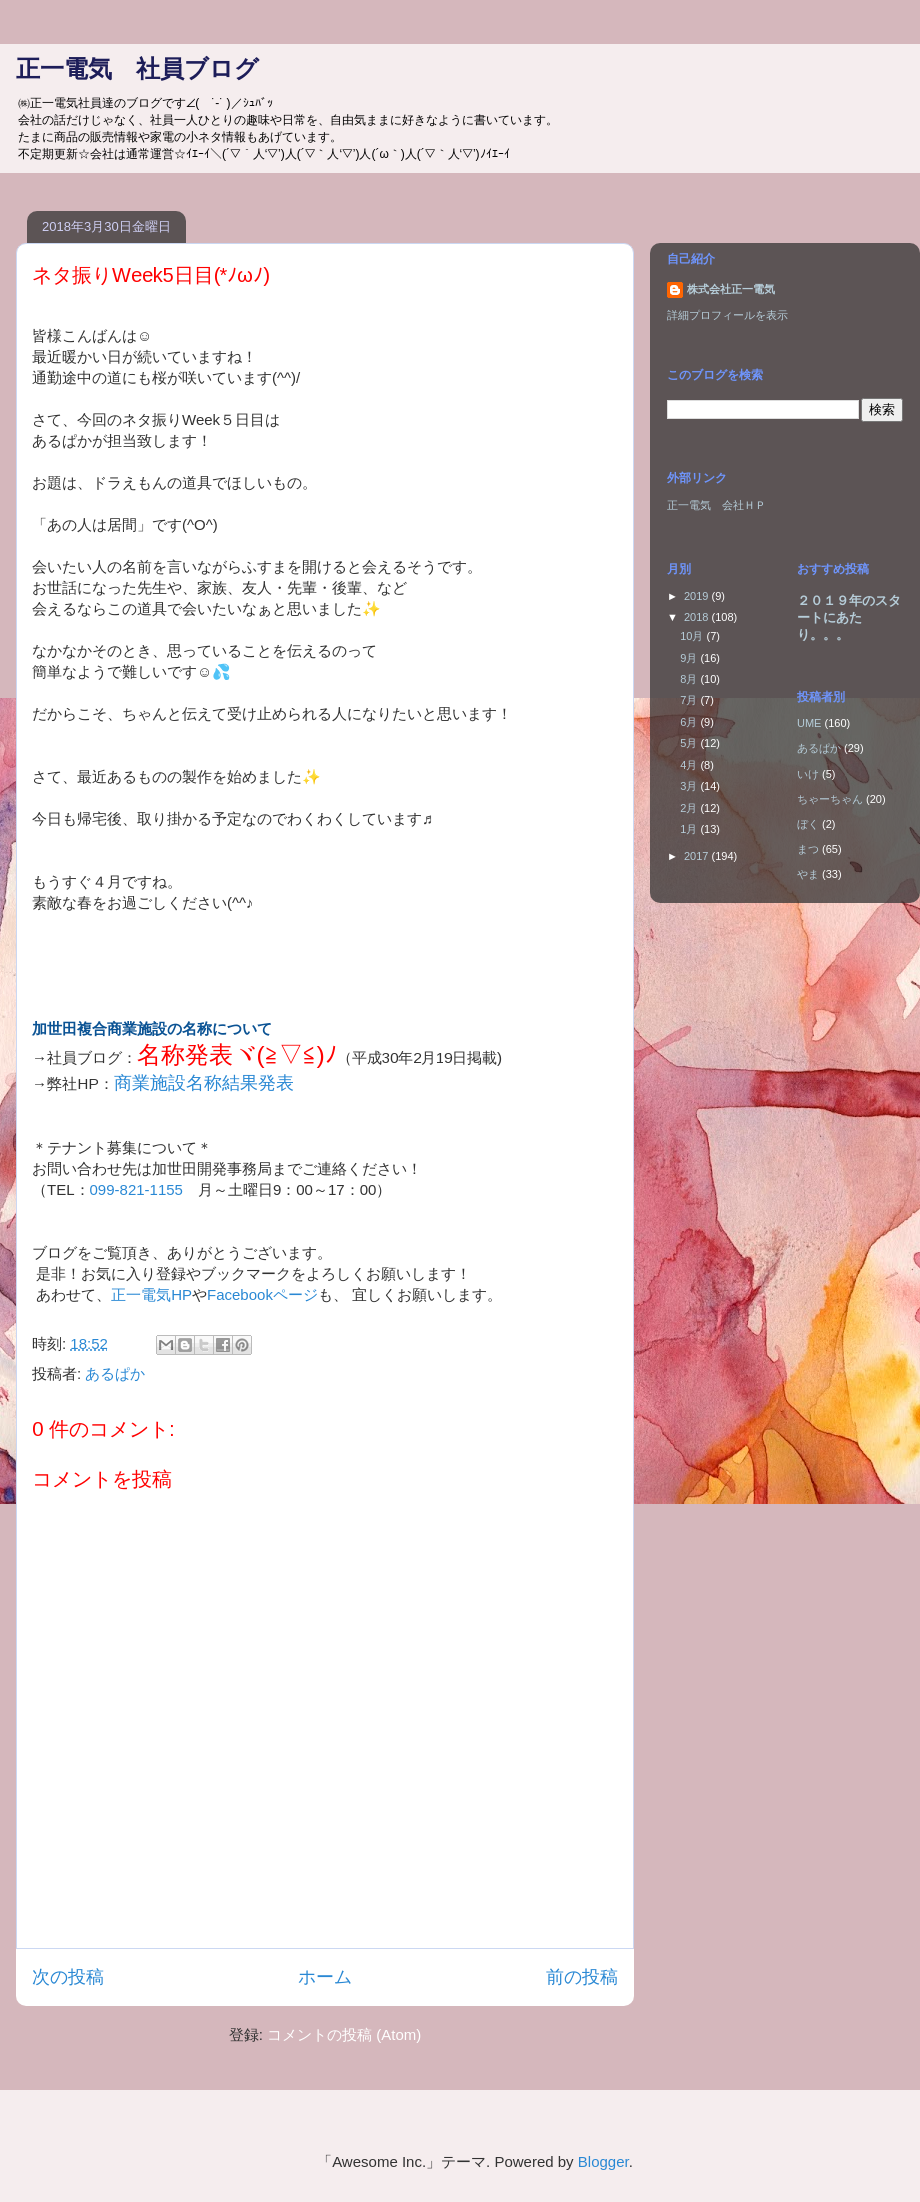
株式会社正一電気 (731, 289)
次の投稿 (68, 1977)
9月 (690, 658)
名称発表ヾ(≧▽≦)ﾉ (237, 1054)
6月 (690, 722)
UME (809, 723)
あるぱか (115, 1373)
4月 (690, 765)
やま (808, 874)
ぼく (808, 824)
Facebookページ (262, 1294)
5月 (690, 743)
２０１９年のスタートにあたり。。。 (849, 617)
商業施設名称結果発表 (204, 1083)
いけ (808, 774)
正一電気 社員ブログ (137, 68)
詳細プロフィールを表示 (727, 315)
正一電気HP (151, 1294)
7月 (690, 700)
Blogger (603, 2161)
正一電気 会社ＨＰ (716, 505)
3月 (690, 786)
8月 (690, 679)
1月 (690, 829)
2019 (698, 596)
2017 (698, 856)
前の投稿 (582, 1977)
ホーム (325, 1977)
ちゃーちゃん (830, 799)
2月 (690, 808)
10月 (693, 636)
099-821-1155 (136, 1189)
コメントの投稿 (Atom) (344, 2034)
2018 (698, 617)
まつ (808, 849)
